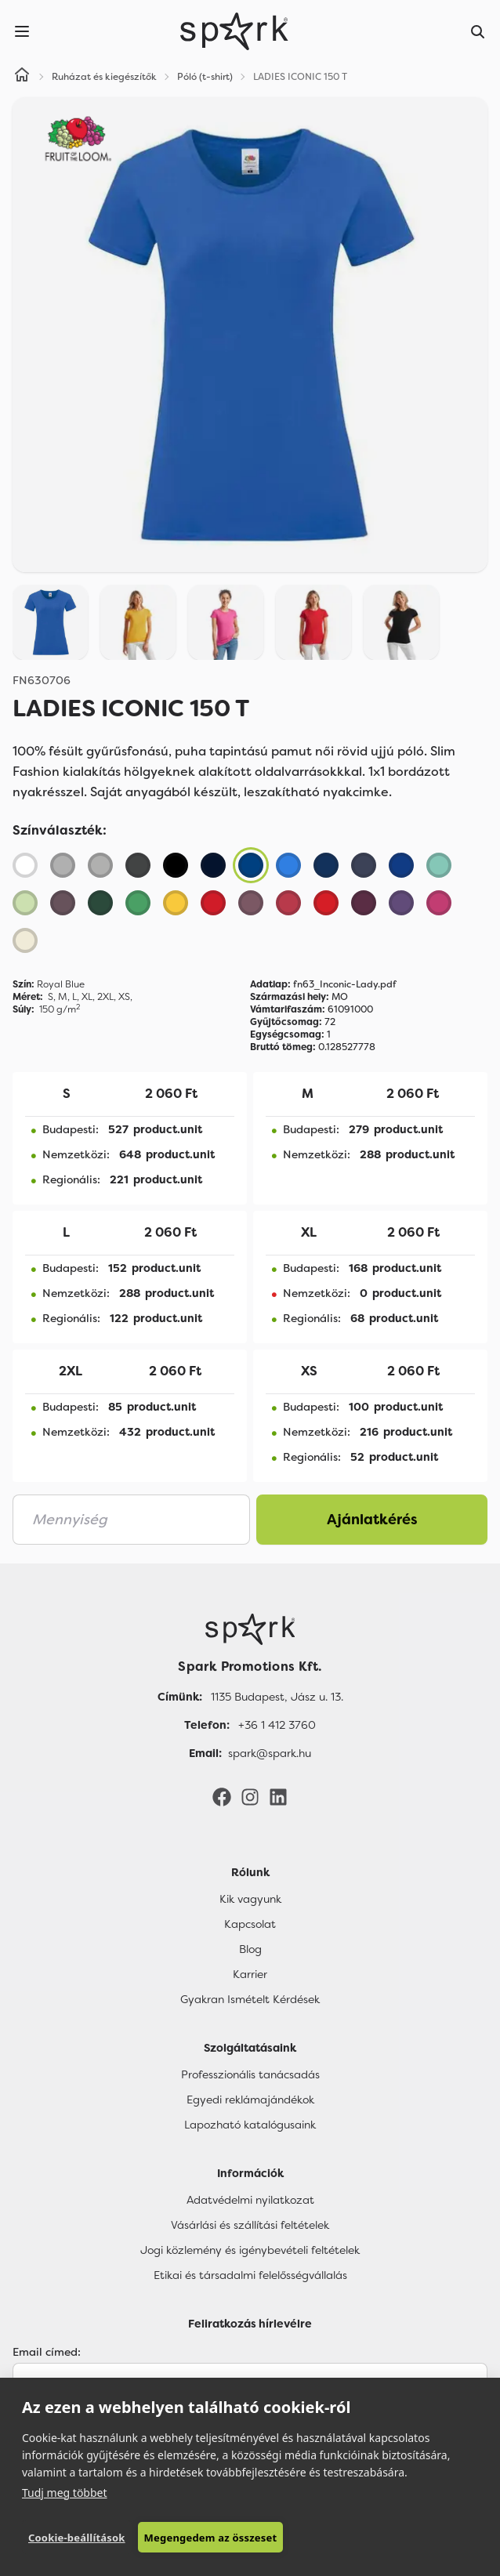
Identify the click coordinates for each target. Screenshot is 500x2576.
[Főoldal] (250, 1629)
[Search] (478, 31)
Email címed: (47, 2352)
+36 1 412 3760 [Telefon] (277, 1725)
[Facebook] (222, 1796)
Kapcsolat (250, 1924)
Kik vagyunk (250, 1899)
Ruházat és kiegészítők (104, 77)
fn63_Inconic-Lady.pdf (323, 984)
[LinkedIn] (278, 1796)
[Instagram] (250, 1796)
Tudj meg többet (64, 2492)
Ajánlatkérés (372, 1519)
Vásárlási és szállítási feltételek (250, 2225)
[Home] (22, 77)
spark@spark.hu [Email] (269, 1753)
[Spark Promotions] (234, 31)
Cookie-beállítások (76, 2538)
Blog (250, 1949)
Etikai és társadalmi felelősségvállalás (250, 2275)
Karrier (250, 1974)
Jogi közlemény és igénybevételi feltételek (250, 2250)
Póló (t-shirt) (205, 77)
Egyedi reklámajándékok (250, 2099)
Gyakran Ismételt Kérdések (250, 1999)
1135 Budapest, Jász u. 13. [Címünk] (277, 1697)
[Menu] (22, 31)
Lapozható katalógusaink (250, 2125)
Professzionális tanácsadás (250, 2074)
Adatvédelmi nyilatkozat (250, 2200)
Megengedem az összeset (210, 2538)
